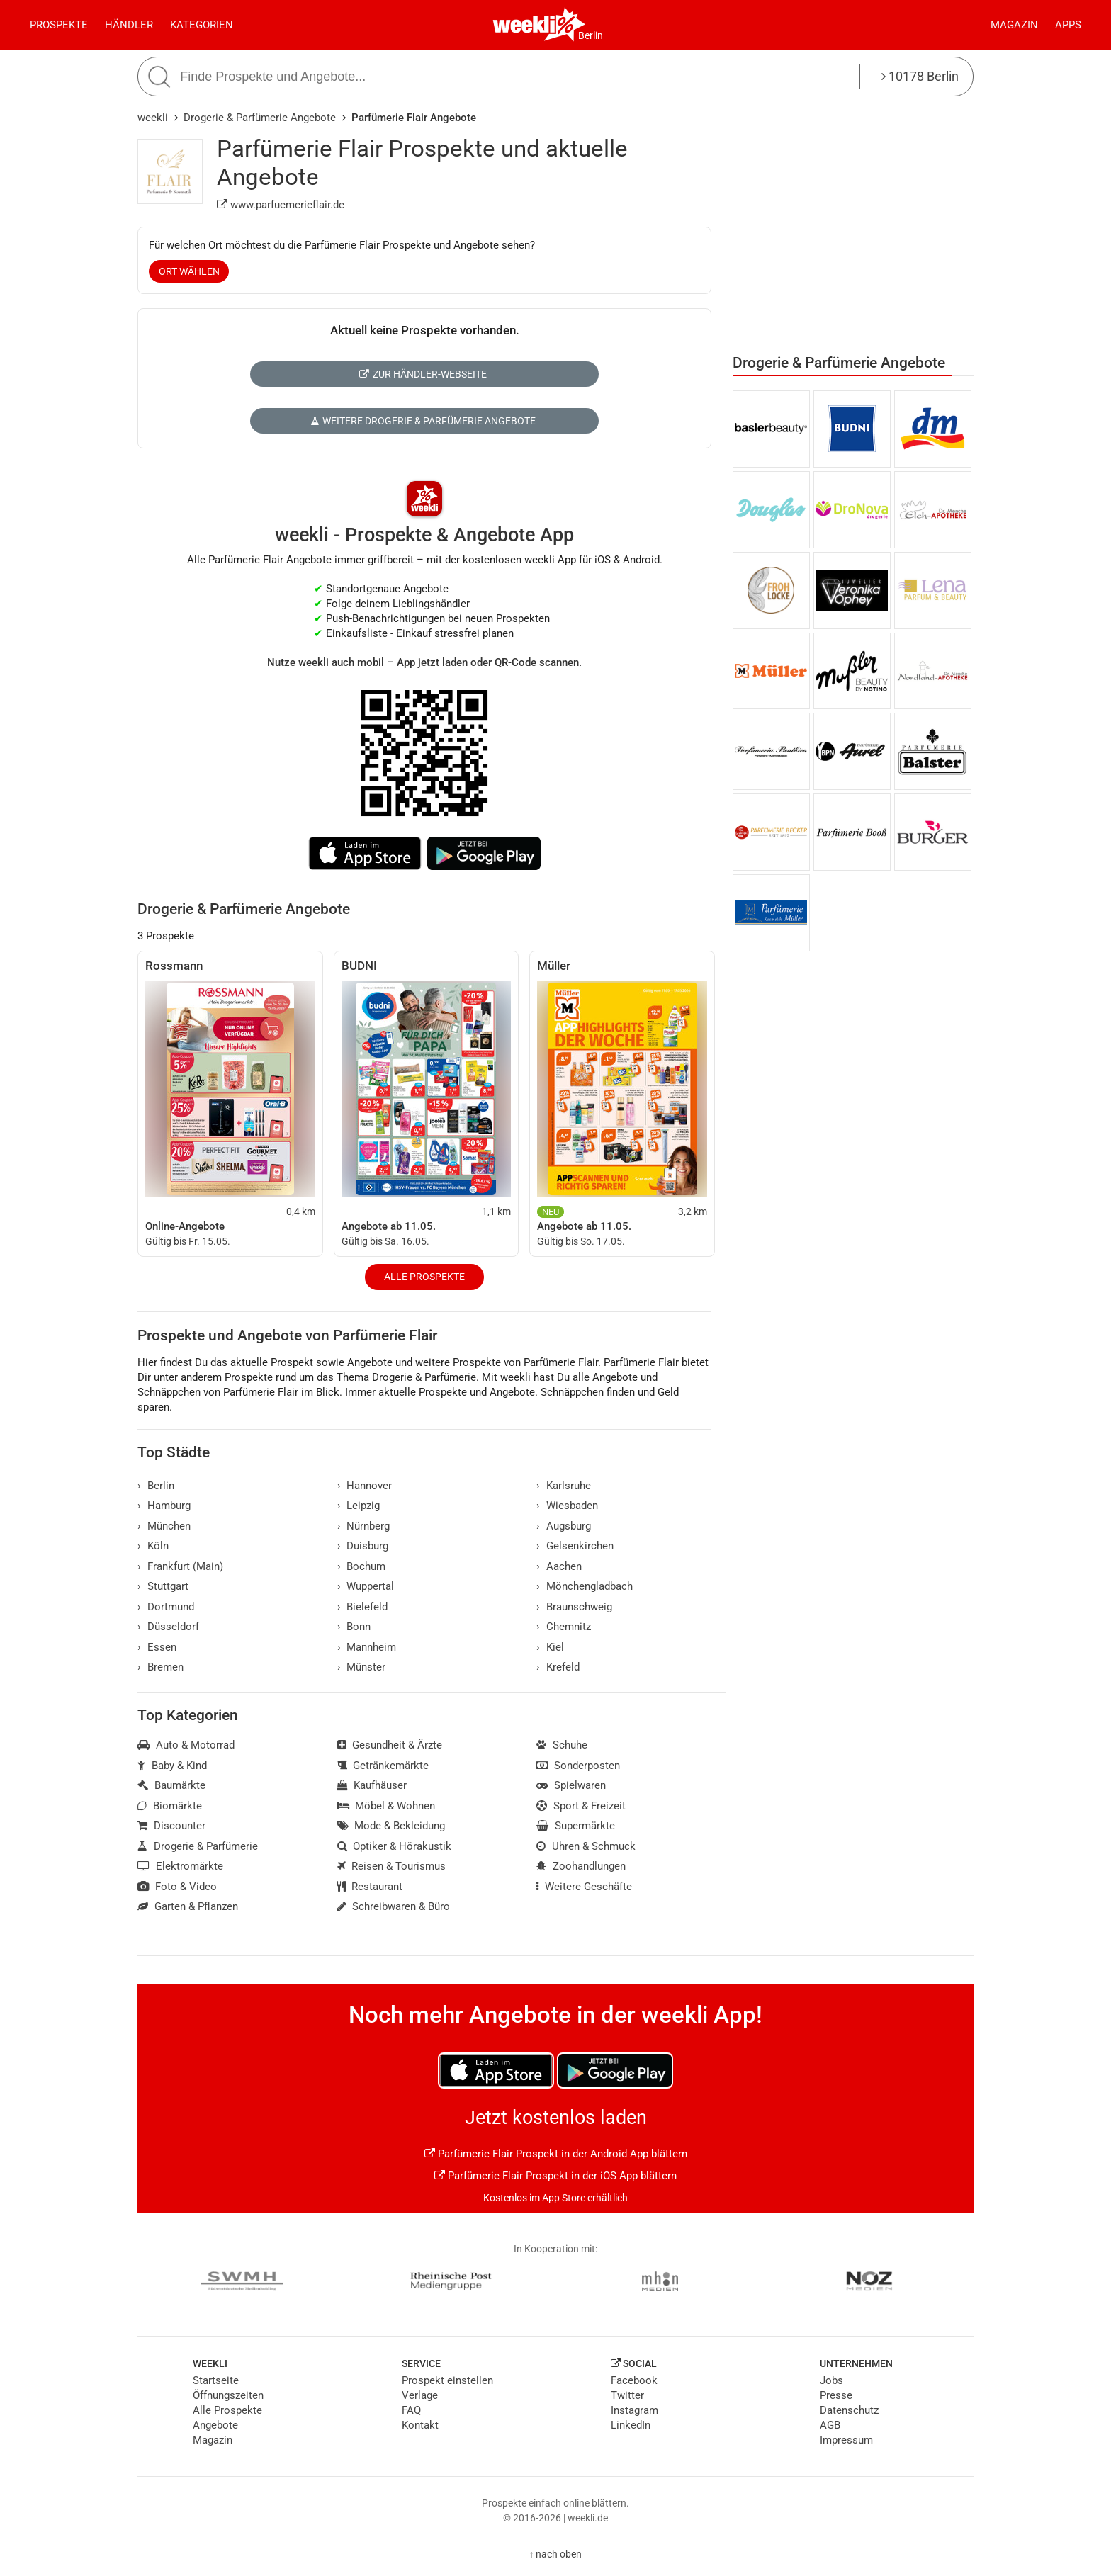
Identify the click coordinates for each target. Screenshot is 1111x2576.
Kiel (550, 1647)
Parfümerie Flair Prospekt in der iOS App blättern (555, 2175)
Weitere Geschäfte (584, 1886)
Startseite (216, 2380)
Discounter (171, 1825)
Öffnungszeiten (228, 2395)
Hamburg (164, 1505)
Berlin (590, 35)
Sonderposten (578, 1765)
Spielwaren (571, 1785)
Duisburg (363, 1546)
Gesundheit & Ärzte (390, 1745)
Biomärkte (169, 1806)
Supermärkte (575, 1825)
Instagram (634, 2410)
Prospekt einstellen (447, 2380)
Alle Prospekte (424, 1276)
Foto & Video (177, 1886)
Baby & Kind (172, 1765)
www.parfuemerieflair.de (280, 204)
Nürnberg (363, 1526)
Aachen (559, 1566)
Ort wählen (189, 271)
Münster (361, 1667)
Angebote (215, 2425)
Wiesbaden (567, 1505)
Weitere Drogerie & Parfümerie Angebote (423, 420)
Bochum (361, 1566)
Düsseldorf (168, 1626)
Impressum (846, 2440)
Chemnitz (563, 1626)
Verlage (420, 2395)
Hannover (365, 1485)
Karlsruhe (563, 1485)
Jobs (831, 2380)
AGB (830, 2425)
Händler (129, 24)
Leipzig (358, 1505)
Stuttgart (162, 1586)
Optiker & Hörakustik (394, 1846)
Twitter (627, 2395)
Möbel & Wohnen (386, 1806)
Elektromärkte (180, 1866)
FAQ (411, 2410)
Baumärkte (171, 1785)
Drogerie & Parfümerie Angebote (260, 117)
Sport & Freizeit (581, 1806)
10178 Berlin (920, 76)
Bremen (160, 1667)
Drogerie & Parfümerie (197, 1846)
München (164, 1526)
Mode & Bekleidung (391, 1825)
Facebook (634, 2380)
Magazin (1014, 24)
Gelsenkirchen (575, 1546)
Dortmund (165, 1606)
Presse (836, 2395)
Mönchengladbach (584, 1586)
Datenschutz (849, 2410)
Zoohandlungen (581, 1866)
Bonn (354, 1626)
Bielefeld (362, 1606)
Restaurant (370, 1886)
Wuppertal (366, 1586)
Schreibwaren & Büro (394, 1906)
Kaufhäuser (372, 1785)
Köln (153, 1546)
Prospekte (59, 24)
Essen (156, 1647)
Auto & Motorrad (186, 1745)
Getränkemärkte (383, 1765)
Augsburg (563, 1526)
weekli (152, 117)
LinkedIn (630, 2425)
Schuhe (561, 1745)
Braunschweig (574, 1606)
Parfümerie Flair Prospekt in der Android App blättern (555, 2153)
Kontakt (420, 2425)
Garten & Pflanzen (187, 1906)
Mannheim (367, 1647)
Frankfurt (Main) (180, 1566)
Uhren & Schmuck (586, 1846)
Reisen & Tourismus (391, 1866)
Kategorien (201, 24)
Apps (1068, 24)
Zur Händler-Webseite (422, 374)
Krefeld (558, 1667)
